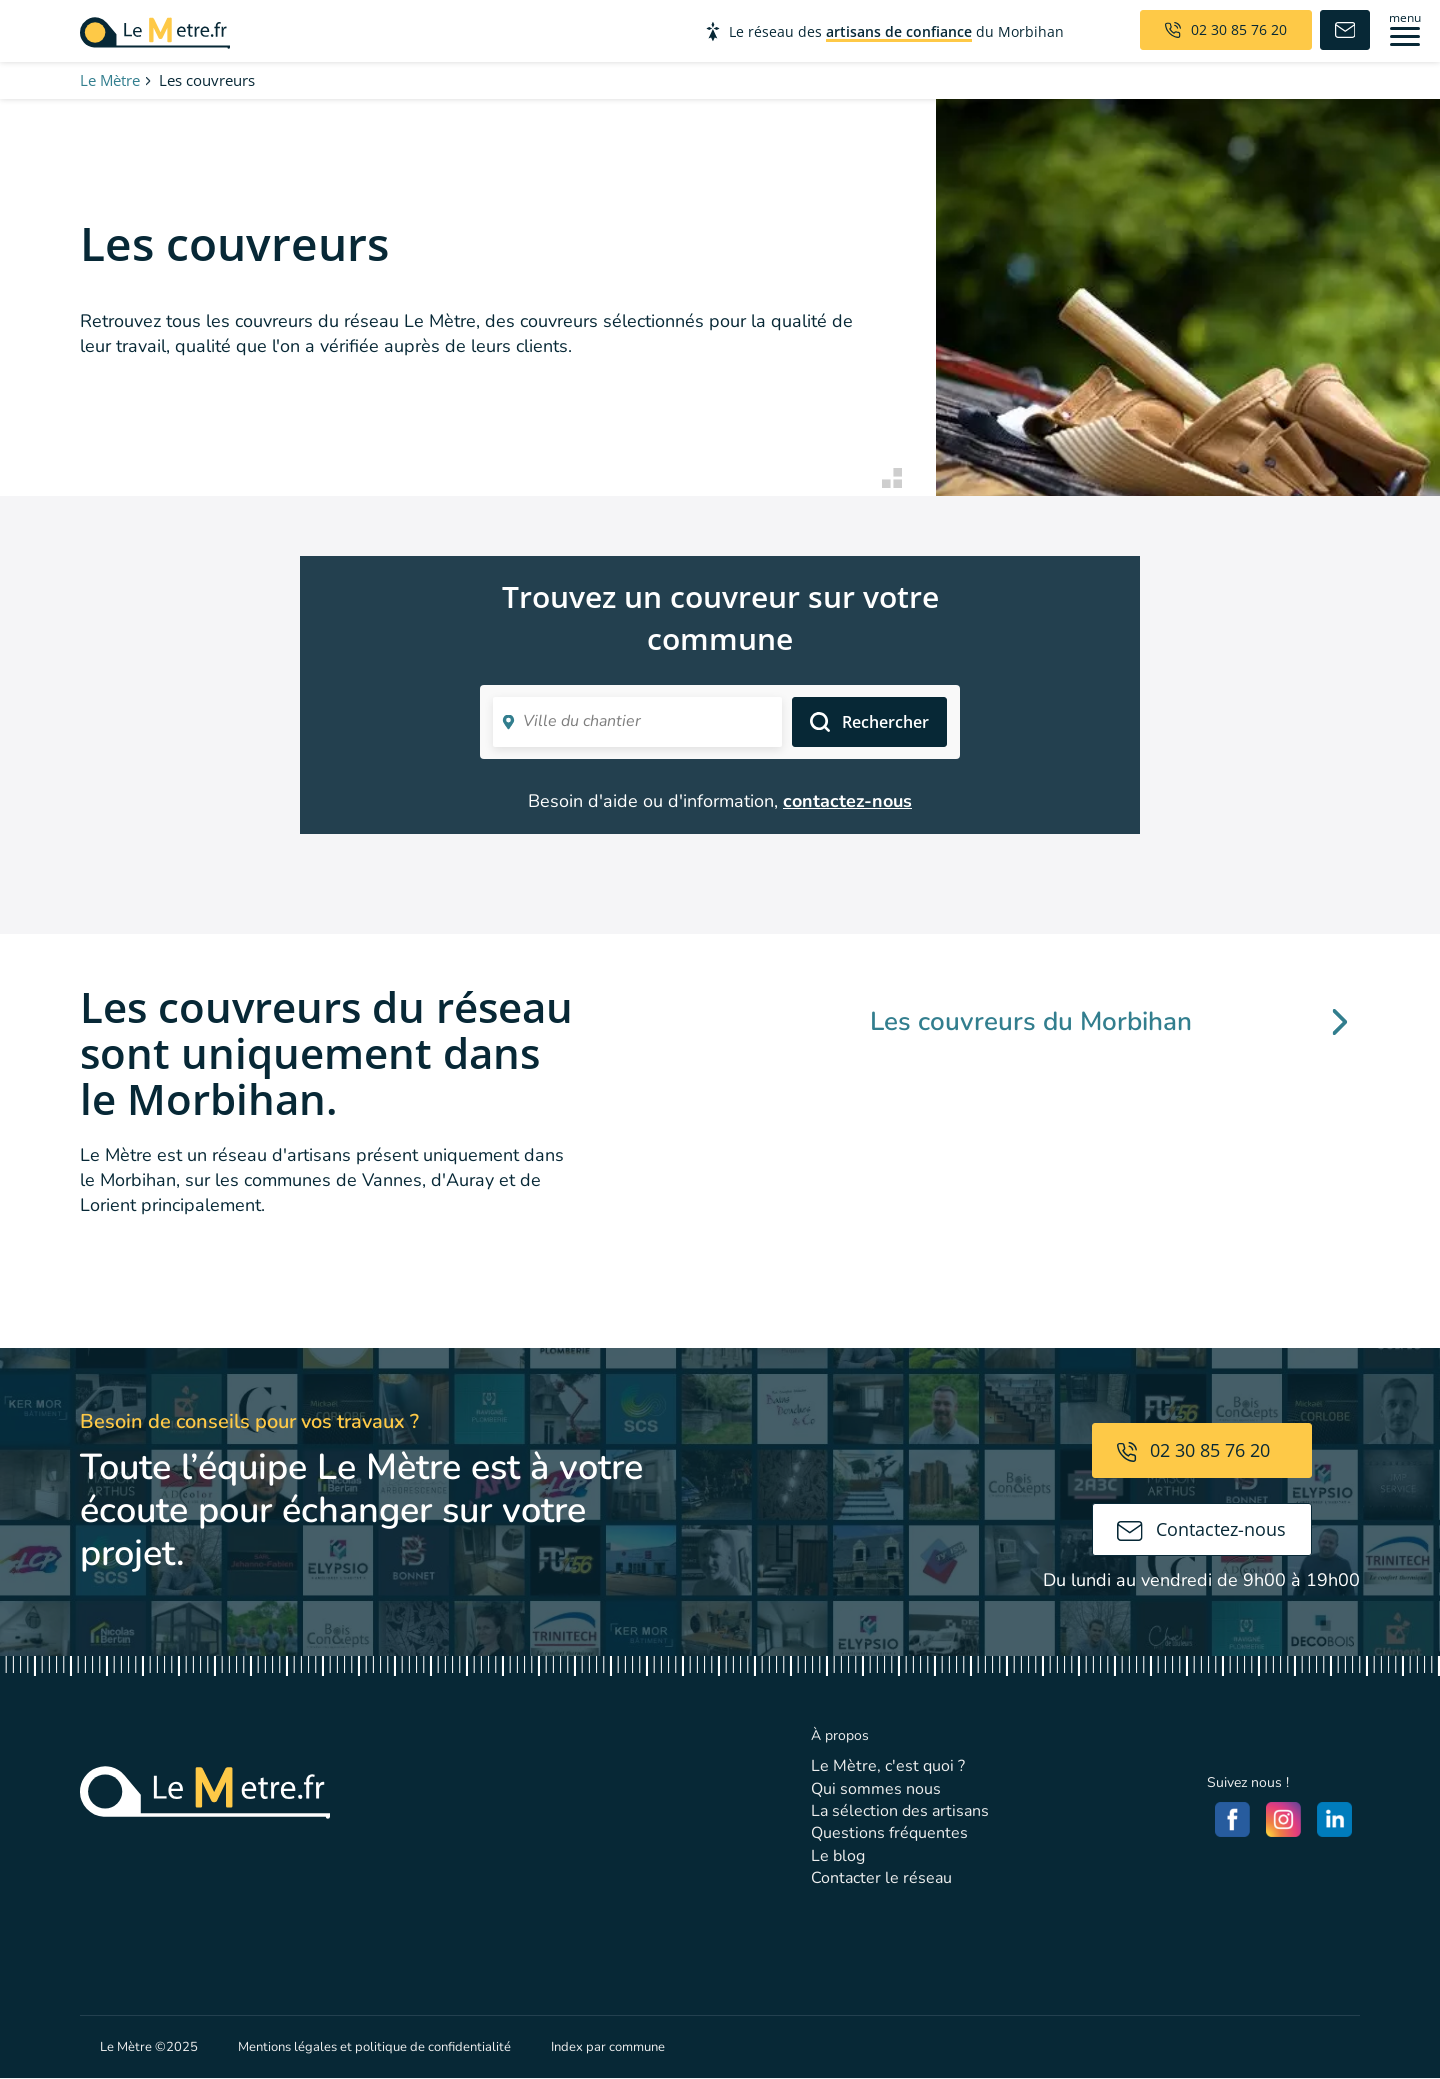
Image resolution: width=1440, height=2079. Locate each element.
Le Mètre (110, 80)
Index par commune (608, 2047)
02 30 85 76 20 (1193, 1450)
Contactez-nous (1201, 1529)
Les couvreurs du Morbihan (1109, 1021)
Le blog (838, 1856)
